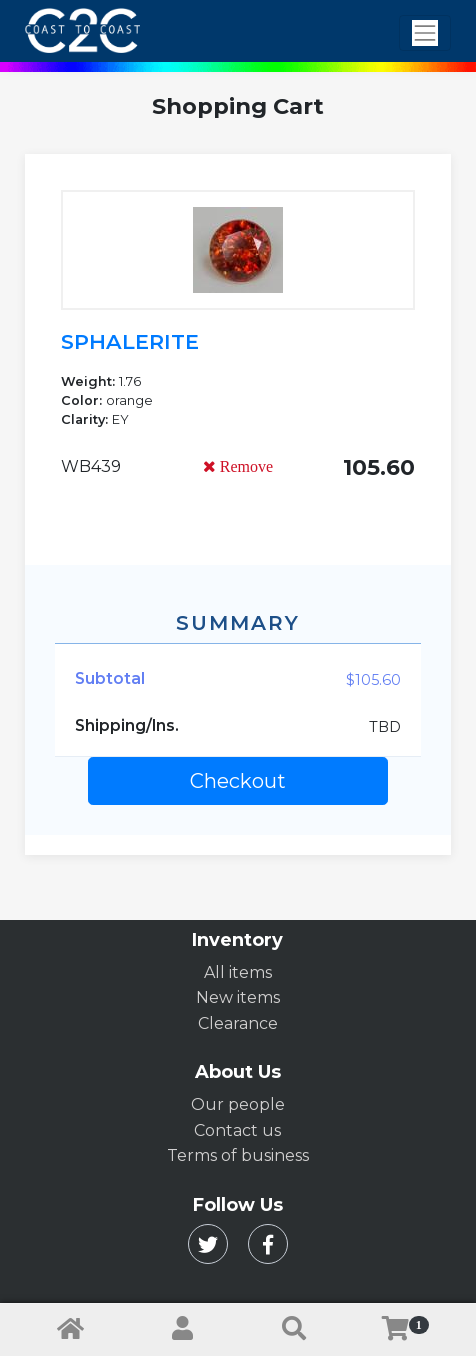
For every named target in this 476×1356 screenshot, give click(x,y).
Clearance (238, 1023)
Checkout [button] (238, 781)
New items (238, 997)
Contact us (237, 1130)
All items (238, 972)
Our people (238, 1104)
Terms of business (238, 1155)
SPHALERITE (130, 341)
